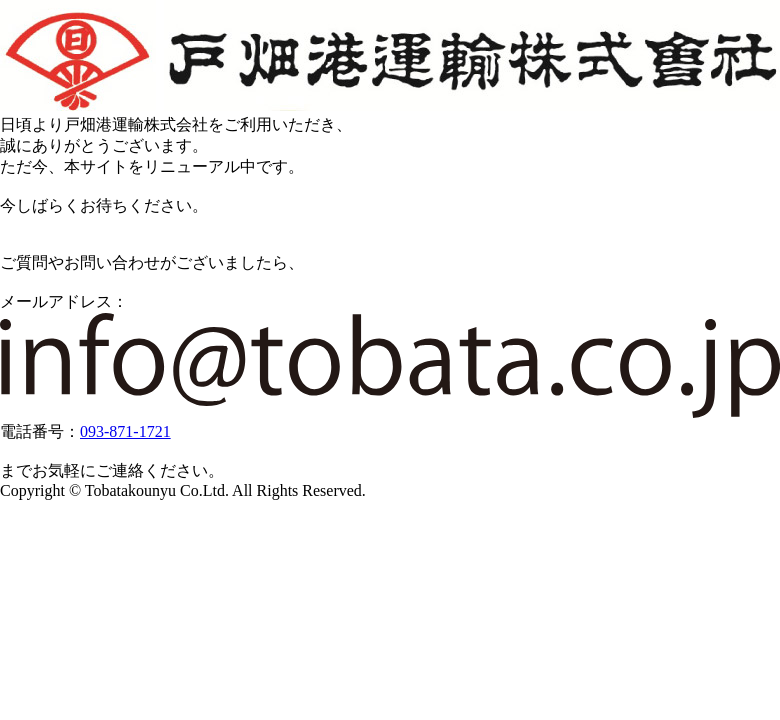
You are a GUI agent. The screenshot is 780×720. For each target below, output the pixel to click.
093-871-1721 (125, 431)
